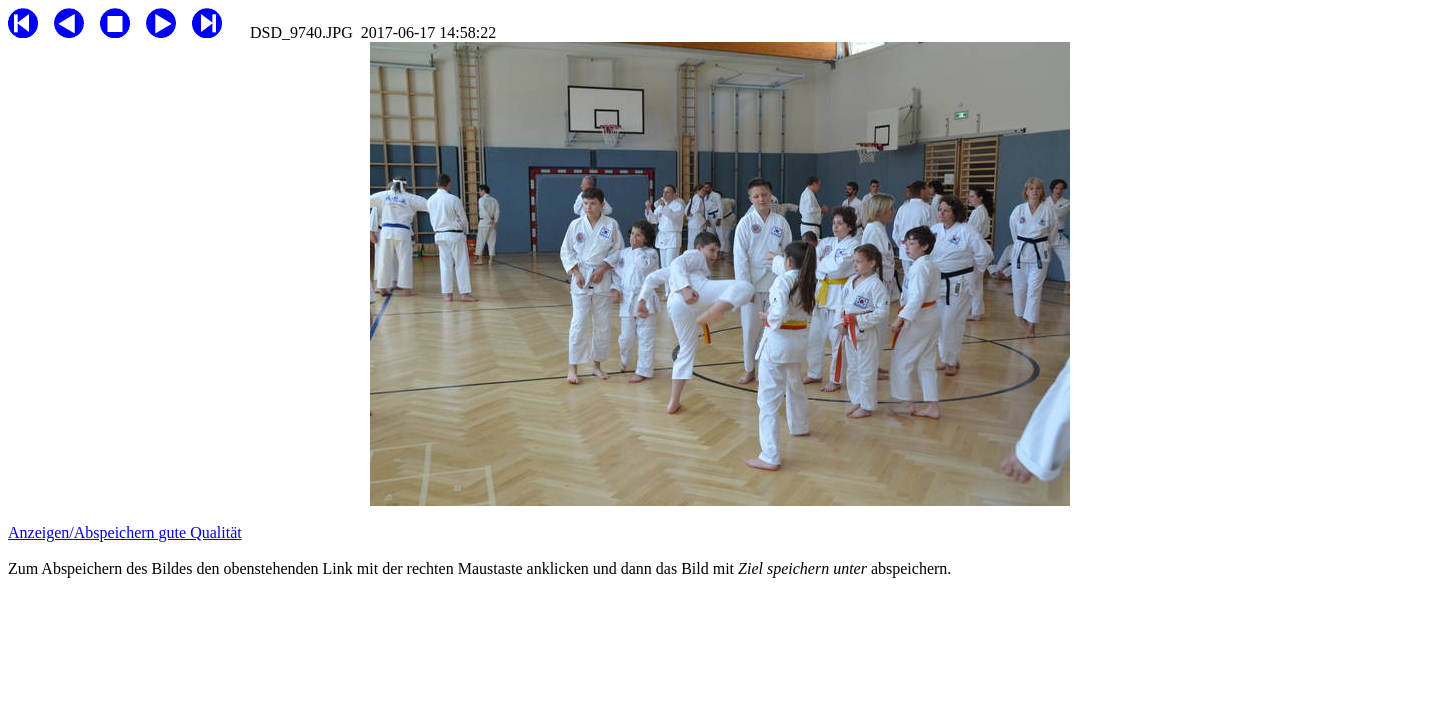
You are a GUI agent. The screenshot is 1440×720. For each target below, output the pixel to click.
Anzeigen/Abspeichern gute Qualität (125, 532)
